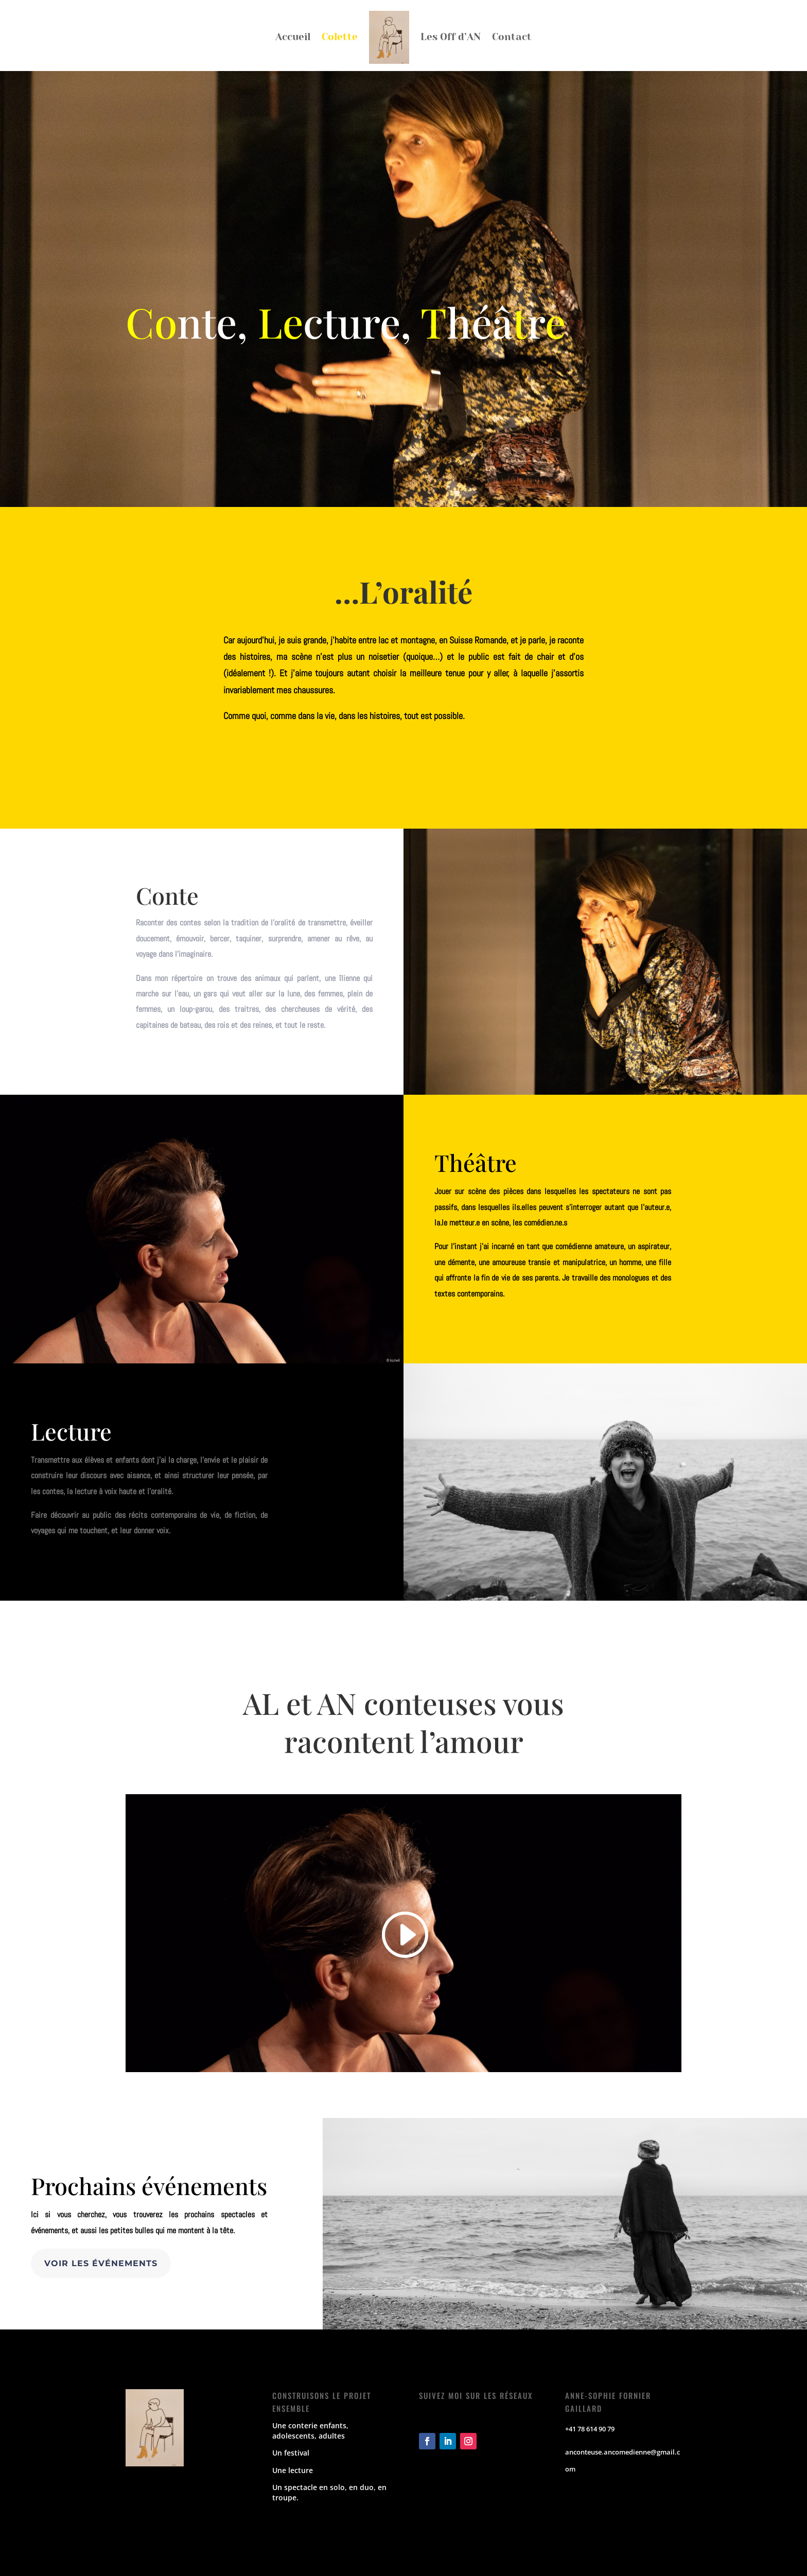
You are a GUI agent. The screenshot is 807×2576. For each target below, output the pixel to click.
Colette (340, 37)
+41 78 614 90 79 (590, 2428)
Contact (512, 37)
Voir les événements (100, 2263)
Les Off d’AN (450, 37)
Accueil (292, 37)
